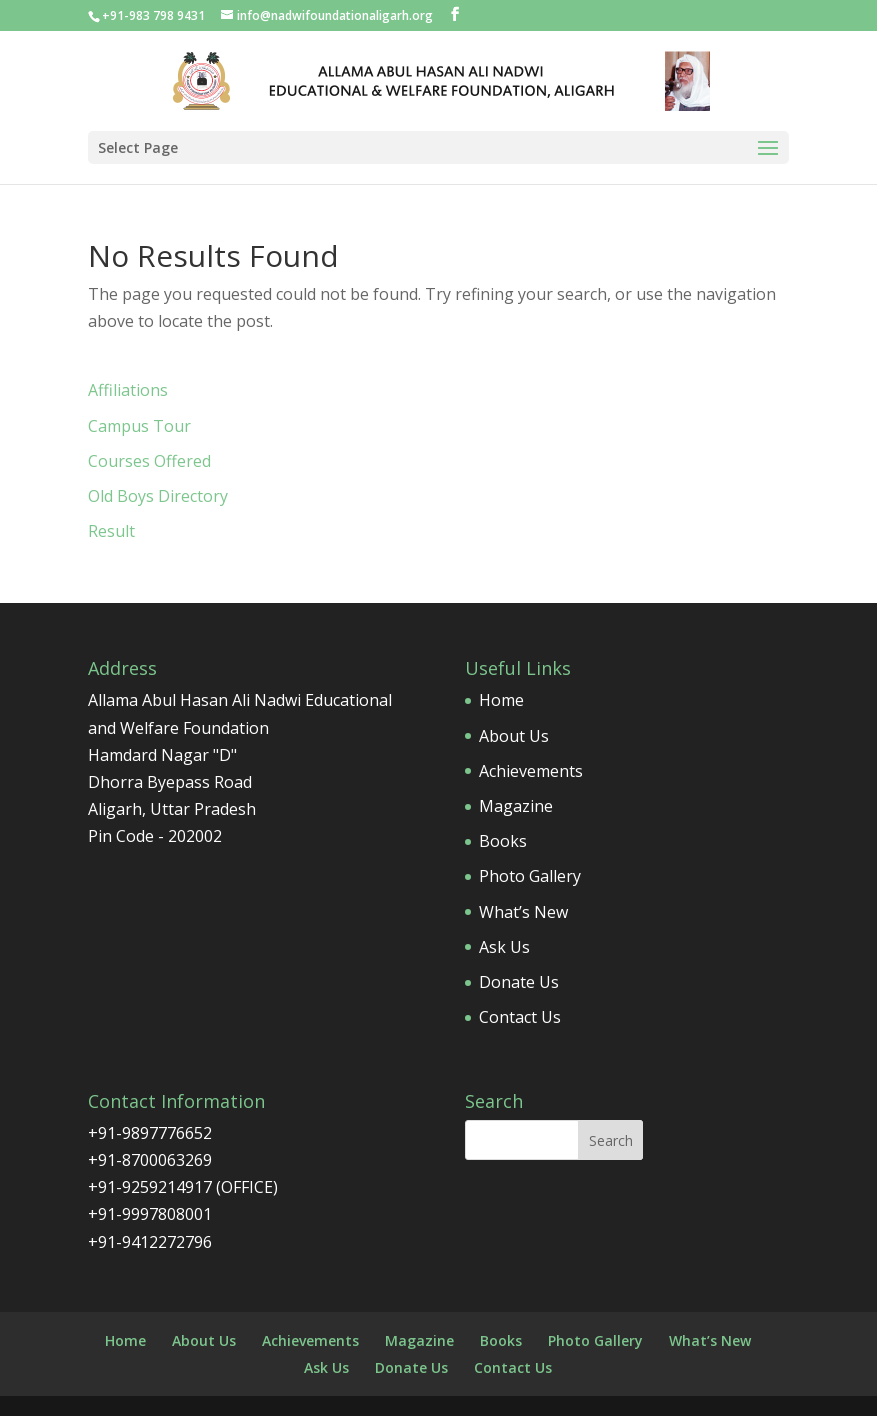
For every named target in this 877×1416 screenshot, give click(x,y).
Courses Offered (149, 461)
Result (111, 531)
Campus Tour (139, 426)
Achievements (531, 771)
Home (501, 700)
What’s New (523, 912)
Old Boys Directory (158, 496)
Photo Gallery (530, 876)
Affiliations (128, 390)
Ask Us (504, 947)
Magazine (516, 806)
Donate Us (519, 982)
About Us (514, 736)
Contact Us (520, 1017)
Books (503, 841)
